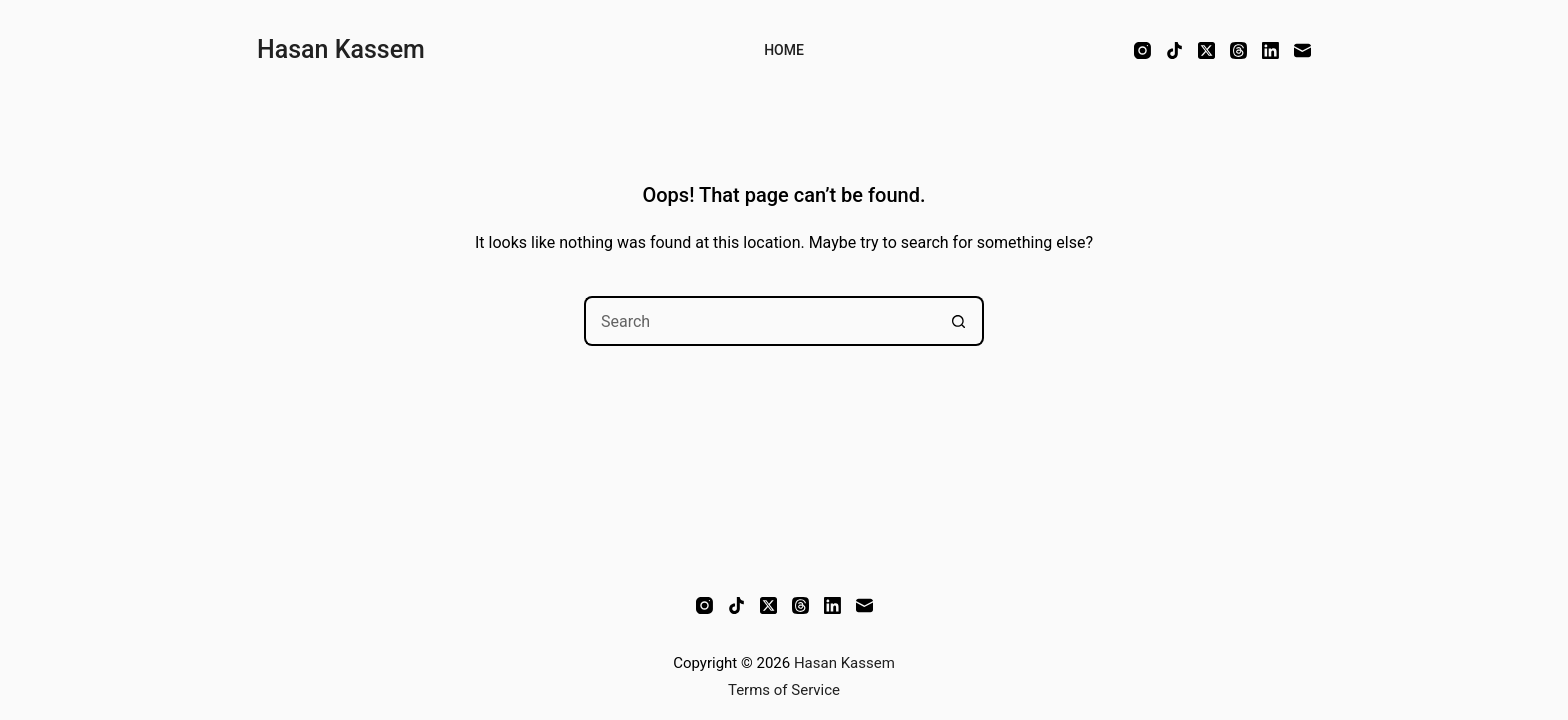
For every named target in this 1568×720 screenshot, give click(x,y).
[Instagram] (1142, 50)
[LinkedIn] (1270, 50)
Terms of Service (784, 690)
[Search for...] (759, 321)
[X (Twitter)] (1206, 50)
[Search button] (959, 321)
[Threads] (1238, 50)
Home (784, 50)
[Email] (1302, 50)
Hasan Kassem (341, 49)
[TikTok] (1174, 50)
